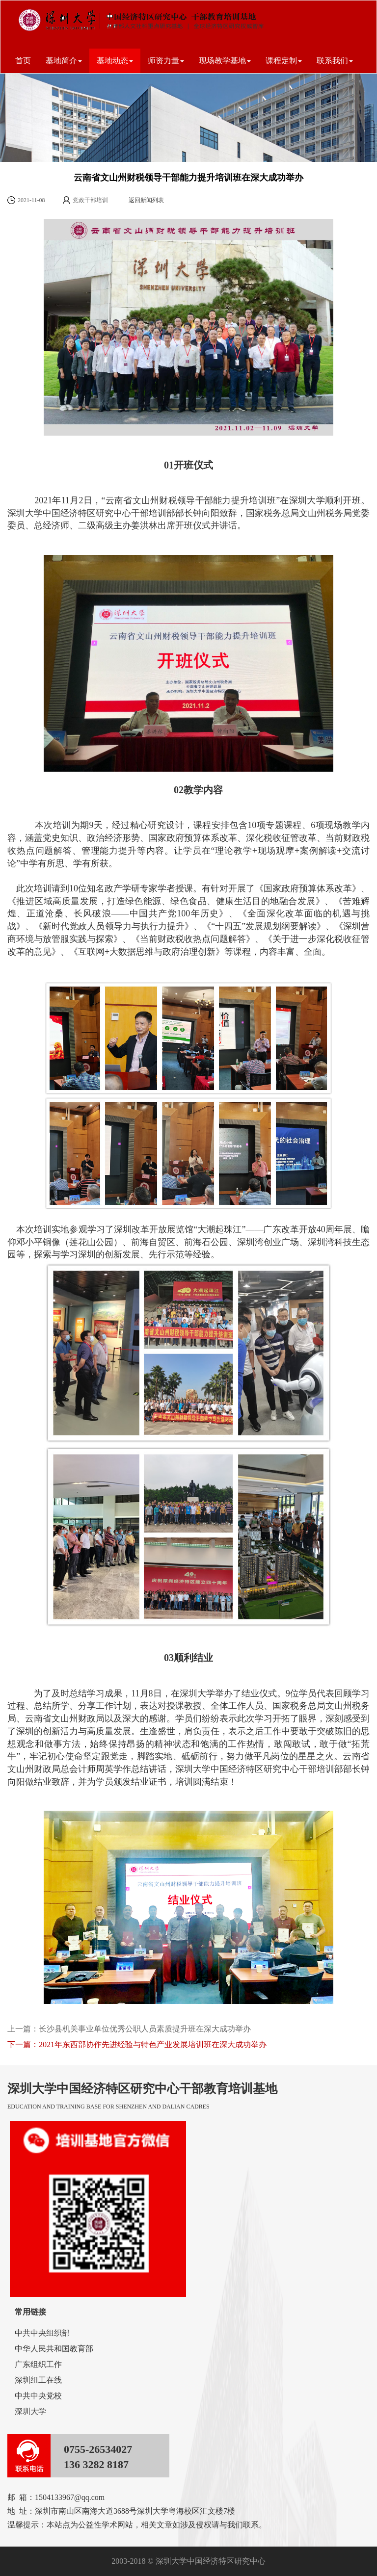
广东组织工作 (38, 2364)
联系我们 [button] (335, 60)
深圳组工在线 (38, 2380)
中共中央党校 (38, 2396)
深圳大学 (30, 2411)
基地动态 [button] (115, 60)
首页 (23, 60)
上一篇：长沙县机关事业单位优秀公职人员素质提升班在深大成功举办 (129, 2029)
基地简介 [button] (64, 60)
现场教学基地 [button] (225, 60)
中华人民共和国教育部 (54, 2348)
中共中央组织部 (42, 2333)
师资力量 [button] (166, 60)
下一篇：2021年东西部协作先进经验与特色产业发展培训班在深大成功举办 (137, 2044)
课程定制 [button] (284, 60)
